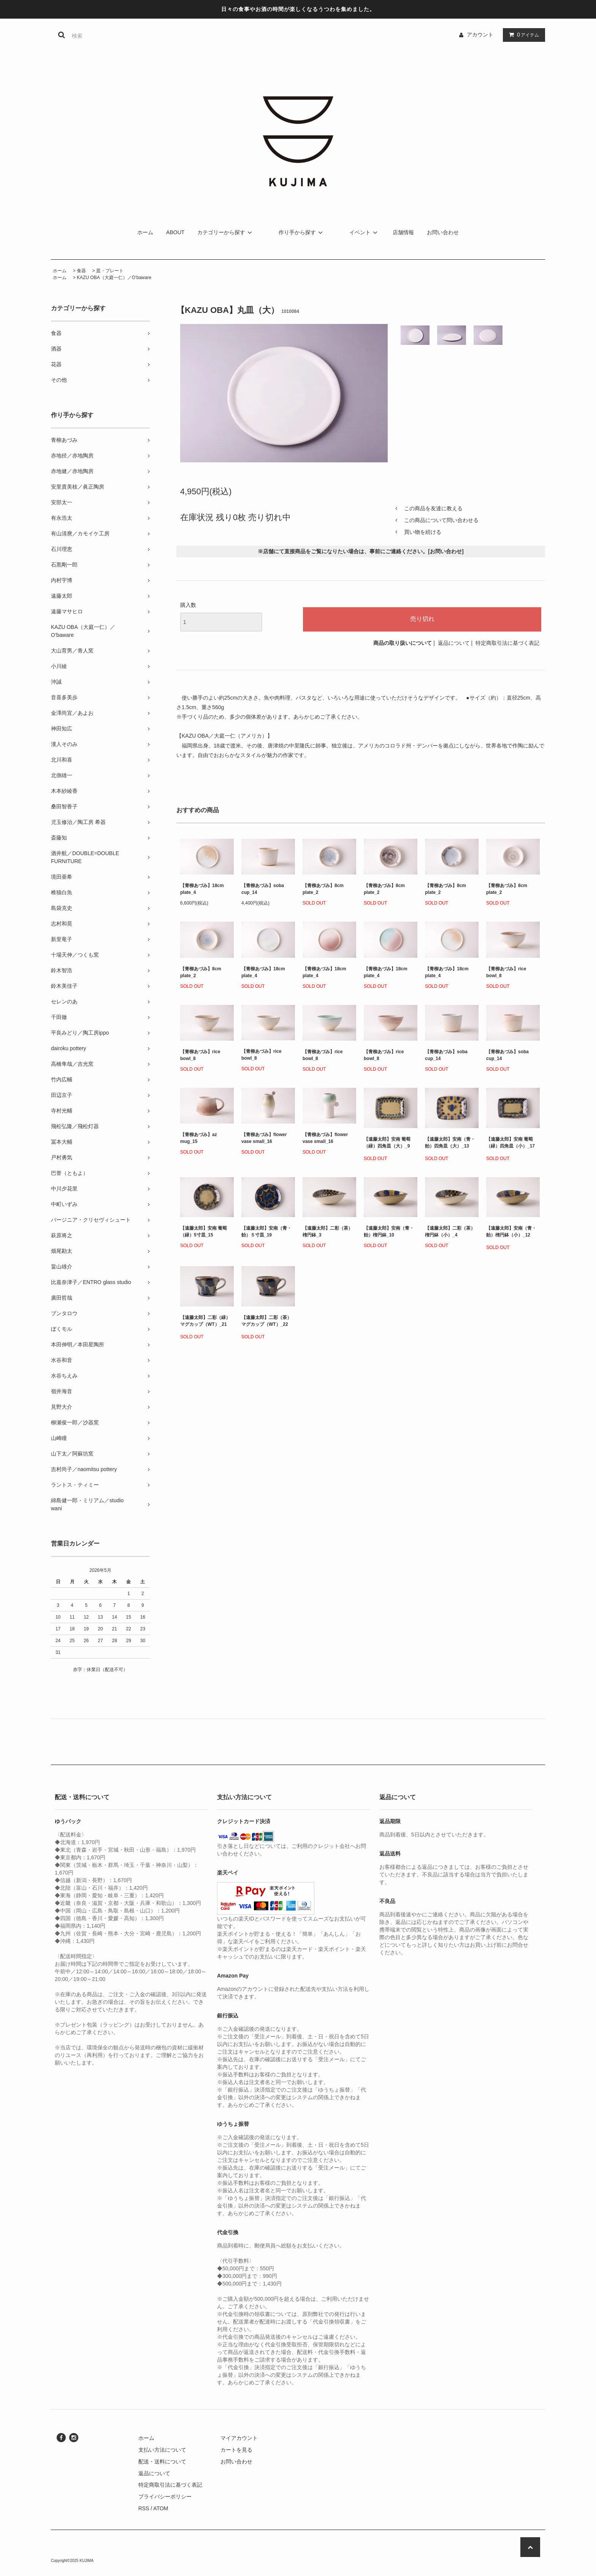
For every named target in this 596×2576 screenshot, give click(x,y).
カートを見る (236, 2450)
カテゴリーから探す (225, 232)
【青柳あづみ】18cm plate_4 (202, 889)
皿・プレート (110, 270)
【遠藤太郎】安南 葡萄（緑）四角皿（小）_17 (510, 1143)
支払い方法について (162, 2450)
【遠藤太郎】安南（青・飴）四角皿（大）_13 (450, 1143)
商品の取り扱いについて (402, 643)
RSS (143, 2508)
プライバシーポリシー (165, 2496)
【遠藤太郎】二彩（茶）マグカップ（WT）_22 (266, 1322)
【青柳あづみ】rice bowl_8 (506, 972)
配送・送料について (162, 2462)
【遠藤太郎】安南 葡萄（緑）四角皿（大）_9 (387, 1143)
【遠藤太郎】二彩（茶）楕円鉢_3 (328, 1231)
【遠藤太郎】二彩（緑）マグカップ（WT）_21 (205, 1322)
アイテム (522, 35)
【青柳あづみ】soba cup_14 (262, 889)
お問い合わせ (443, 232)
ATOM (160, 2508)
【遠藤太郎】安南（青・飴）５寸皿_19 (266, 1231)
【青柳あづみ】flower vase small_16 (264, 1138)
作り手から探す (302, 232)
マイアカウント (239, 2438)
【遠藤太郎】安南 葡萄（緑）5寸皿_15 (203, 1231)
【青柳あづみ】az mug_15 (198, 1138)
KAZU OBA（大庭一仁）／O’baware (114, 277)
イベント (364, 232)
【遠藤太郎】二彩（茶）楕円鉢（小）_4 (450, 1231)
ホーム (145, 232)
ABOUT (175, 232)
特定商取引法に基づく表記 (507, 643)
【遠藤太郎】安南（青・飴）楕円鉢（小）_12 (511, 1232)
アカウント (480, 35)
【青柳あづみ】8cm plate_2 (323, 889)
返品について (454, 643)
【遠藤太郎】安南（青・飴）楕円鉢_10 (389, 1231)
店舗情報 (403, 232)
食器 (81, 270)
